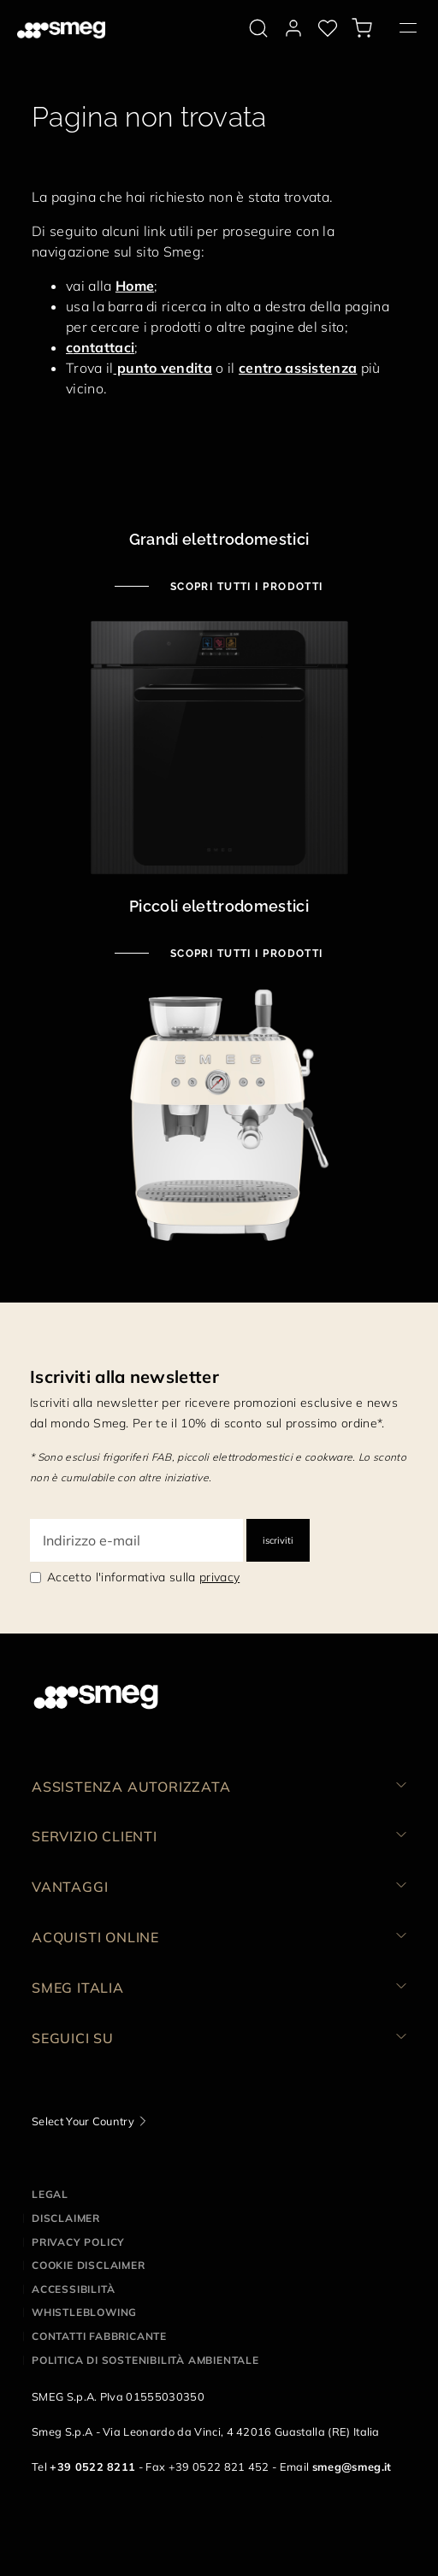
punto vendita (163, 367)
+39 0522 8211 (92, 2466)
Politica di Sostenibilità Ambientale (145, 2360)
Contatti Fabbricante (99, 2336)
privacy (219, 1577)
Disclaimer (66, 2218)
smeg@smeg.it (352, 2466)
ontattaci (103, 347)
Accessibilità (73, 2289)
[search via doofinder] (258, 28)
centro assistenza (298, 367)
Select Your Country (83, 2121)
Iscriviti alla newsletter (124, 1376)
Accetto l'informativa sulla (143, 1577)
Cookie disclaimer (88, 2265)
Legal (50, 2194)
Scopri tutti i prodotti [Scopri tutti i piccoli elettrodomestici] (244, 954)
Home (134, 285)
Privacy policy (78, 2242)
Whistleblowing (84, 2312)
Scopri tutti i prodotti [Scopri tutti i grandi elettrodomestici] (244, 587)
